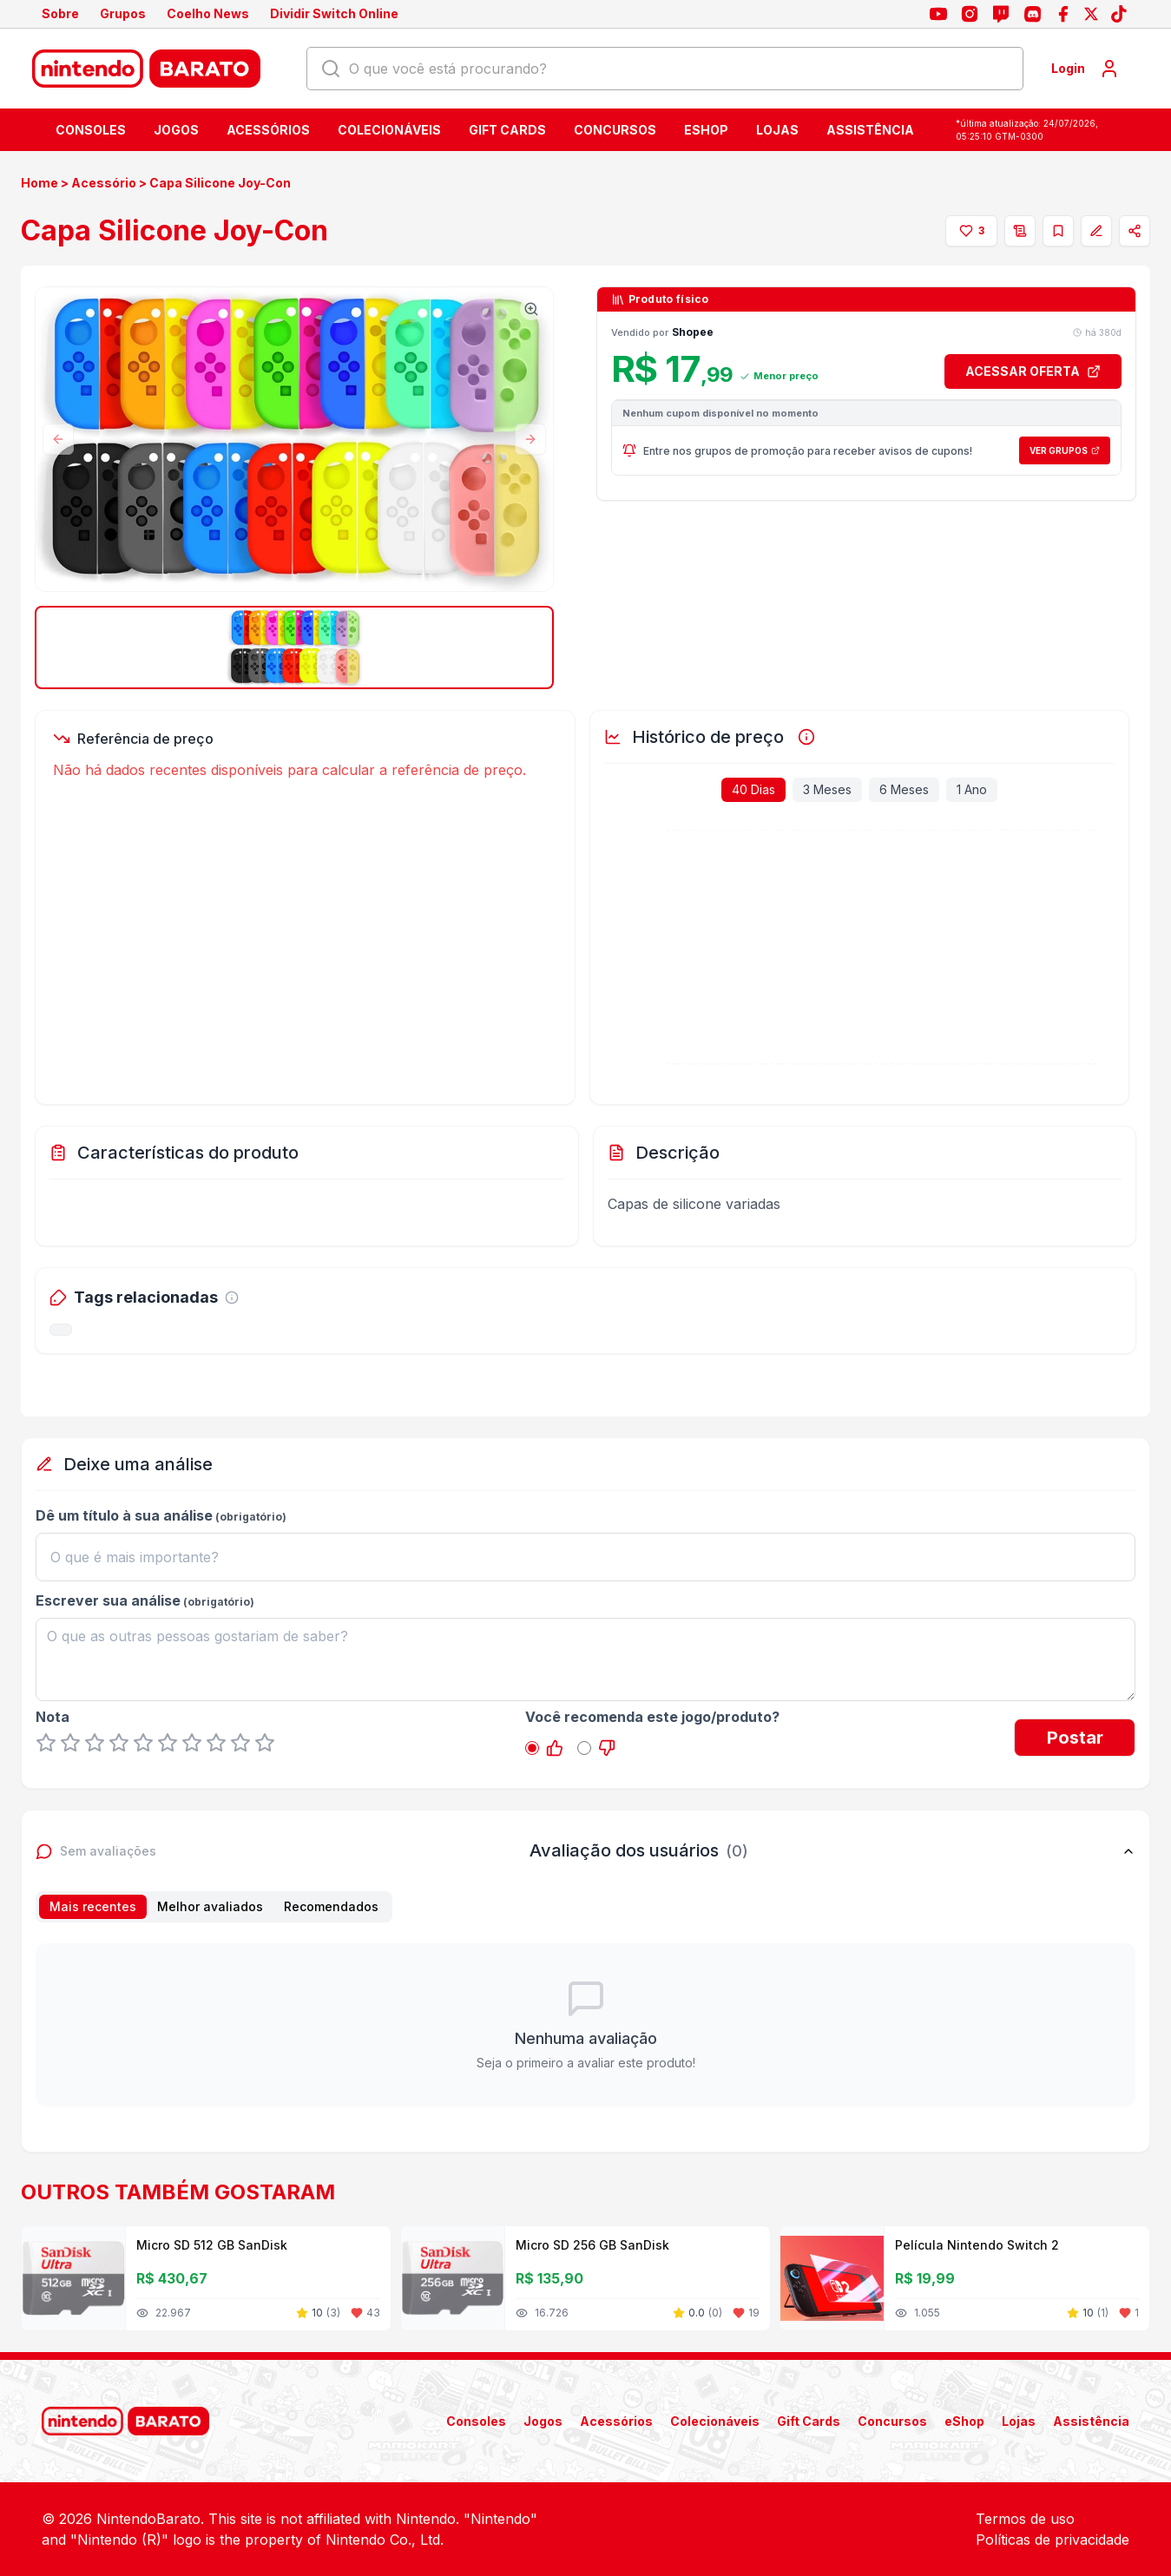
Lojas (777, 129)
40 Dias (753, 789)
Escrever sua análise (108, 1600)
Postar (1075, 1737)
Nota (52, 1717)
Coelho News (208, 13)
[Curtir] (971, 230)
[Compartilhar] (1134, 230)
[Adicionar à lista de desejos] (1020, 230)
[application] (856, 960)
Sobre (60, 13)
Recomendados (331, 1906)
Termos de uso (1025, 2518)
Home (39, 182)
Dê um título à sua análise (124, 1515)
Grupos (123, 13)
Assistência (870, 129)
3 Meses (827, 789)
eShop (706, 129)
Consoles (91, 129)
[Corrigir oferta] (1096, 230)
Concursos (615, 129)
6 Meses (904, 789)
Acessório (103, 182)
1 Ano (972, 789)
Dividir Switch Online (334, 13)
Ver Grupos (1065, 450)
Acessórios (268, 129)
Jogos (176, 129)
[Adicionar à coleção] (1058, 230)
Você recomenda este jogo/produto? (652, 1717)
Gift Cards (507, 129)
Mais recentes (92, 1906)
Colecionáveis (389, 129)
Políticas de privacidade (1052, 2539)
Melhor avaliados (210, 1906)
